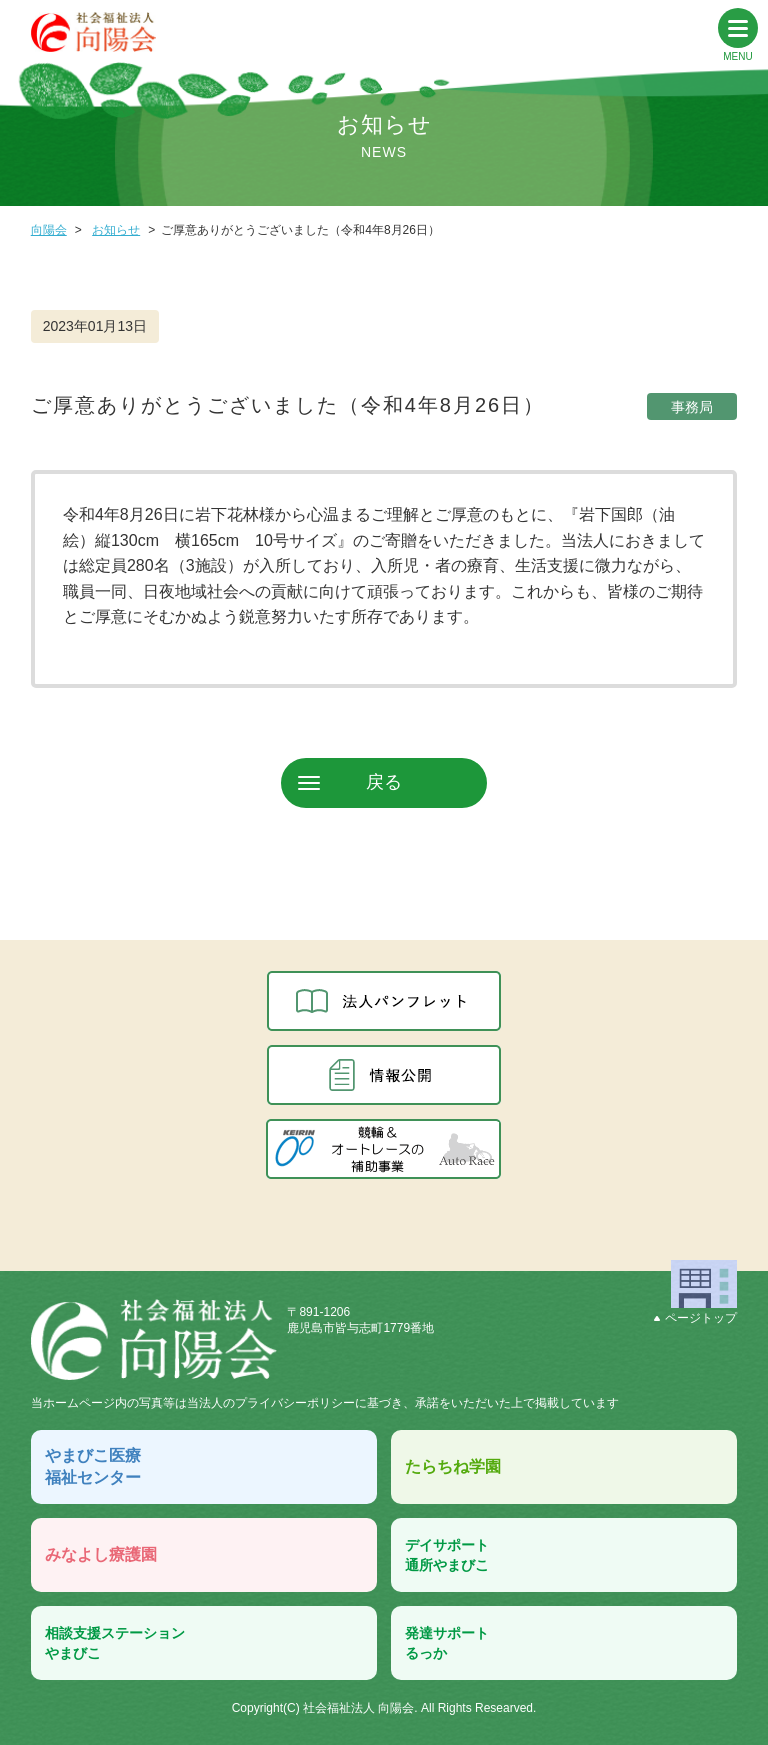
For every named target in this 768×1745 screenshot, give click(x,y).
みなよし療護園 (101, 1554)
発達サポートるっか (447, 1643)
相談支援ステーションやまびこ (115, 1643)
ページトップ (695, 1318)
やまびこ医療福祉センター (93, 1466)
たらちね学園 (453, 1466)
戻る (384, 782)
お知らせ (116, 230)
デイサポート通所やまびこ (447, 1555)
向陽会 (49, 230)
